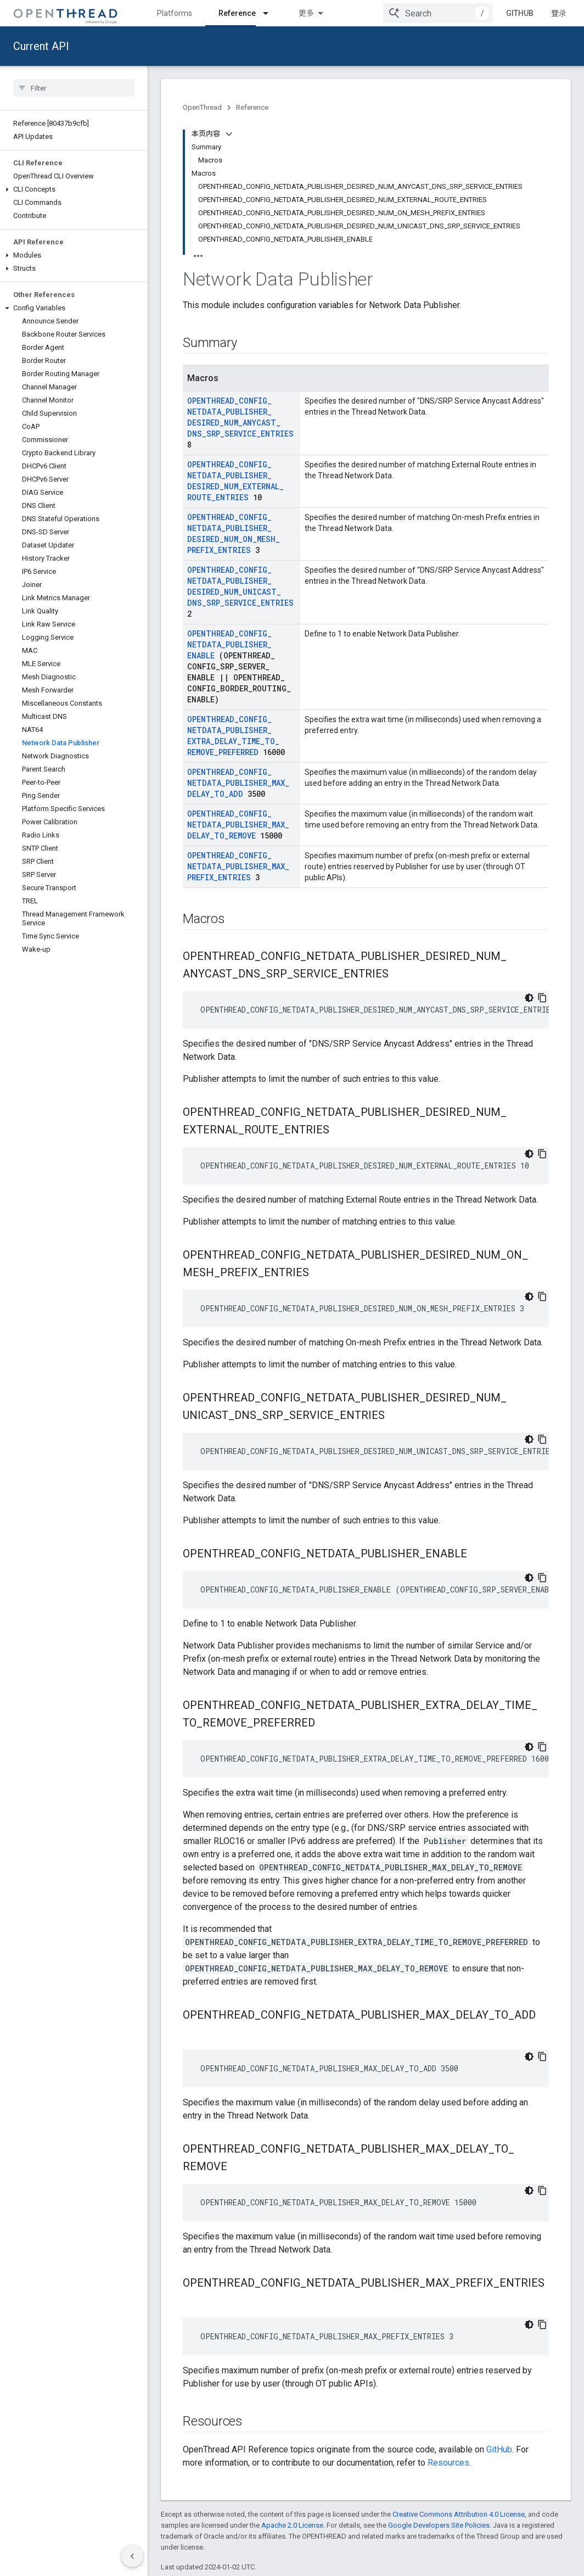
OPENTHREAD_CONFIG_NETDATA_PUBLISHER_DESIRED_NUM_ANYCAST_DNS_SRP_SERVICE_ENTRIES (240, 417)
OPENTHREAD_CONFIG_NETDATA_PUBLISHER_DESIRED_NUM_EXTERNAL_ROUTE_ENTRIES (235, 480)
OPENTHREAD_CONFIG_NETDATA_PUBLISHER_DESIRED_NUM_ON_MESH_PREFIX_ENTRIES (233, 533)
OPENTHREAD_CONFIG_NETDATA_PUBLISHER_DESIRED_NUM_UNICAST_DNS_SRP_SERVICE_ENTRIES (240, 586)
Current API (41, 46)
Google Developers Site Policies (439, 2525)
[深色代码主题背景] (529, 997)
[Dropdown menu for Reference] (270, 13)
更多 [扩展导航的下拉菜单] (306, 13)
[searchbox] (73, 88)
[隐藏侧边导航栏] (132, 2556)
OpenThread (202, 107)
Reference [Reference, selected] (237, 13)
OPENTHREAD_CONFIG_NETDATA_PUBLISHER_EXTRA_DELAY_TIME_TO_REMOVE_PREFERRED (233, 735)
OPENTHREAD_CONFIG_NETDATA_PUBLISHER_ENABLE (229, 644)
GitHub (520, 13)
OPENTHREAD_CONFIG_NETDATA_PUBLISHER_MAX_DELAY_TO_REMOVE (238, 824)
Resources (448, 2462)
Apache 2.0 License (292, 2525)
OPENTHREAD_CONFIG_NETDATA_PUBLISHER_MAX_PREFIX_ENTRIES (238, 866)
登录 (558, 13)
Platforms (174, 13)
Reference (252, 107)
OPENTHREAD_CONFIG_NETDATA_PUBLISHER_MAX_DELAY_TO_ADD (238, 783)
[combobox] (438, 13)
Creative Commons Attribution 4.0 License (458, 2514)
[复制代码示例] (542, 997)
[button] (74, 189)
